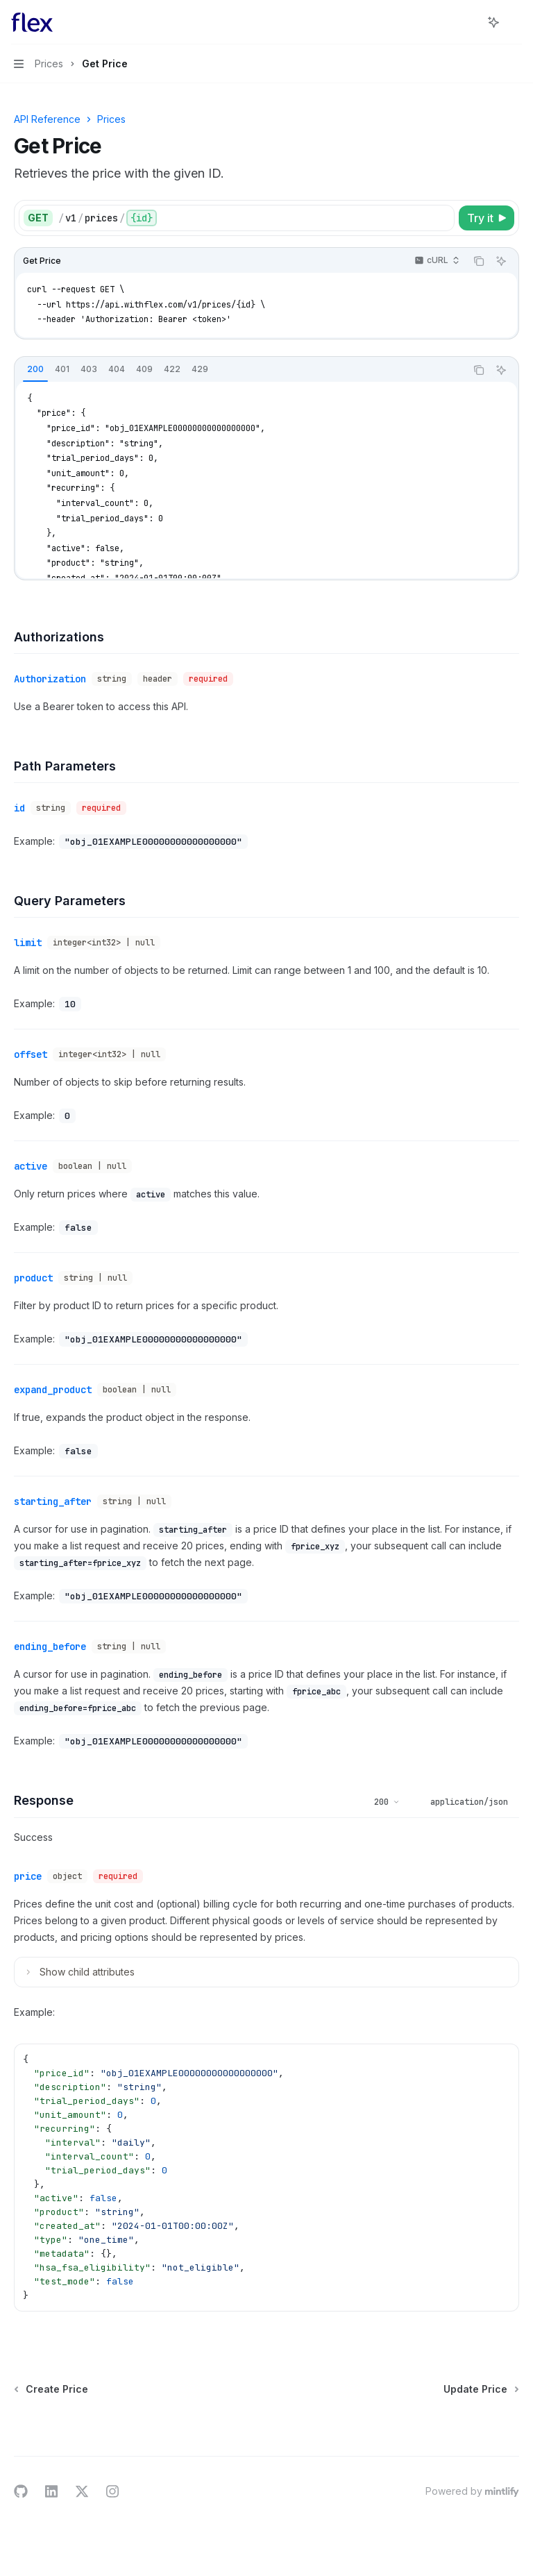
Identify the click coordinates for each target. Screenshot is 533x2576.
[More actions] (515, 22)
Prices (111, 119)
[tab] (35, 369)
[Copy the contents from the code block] (479, 261)
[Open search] (468, 22)
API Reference (47, 119)
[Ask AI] (501, 261)
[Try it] (486, 217)
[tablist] (240, 370)
